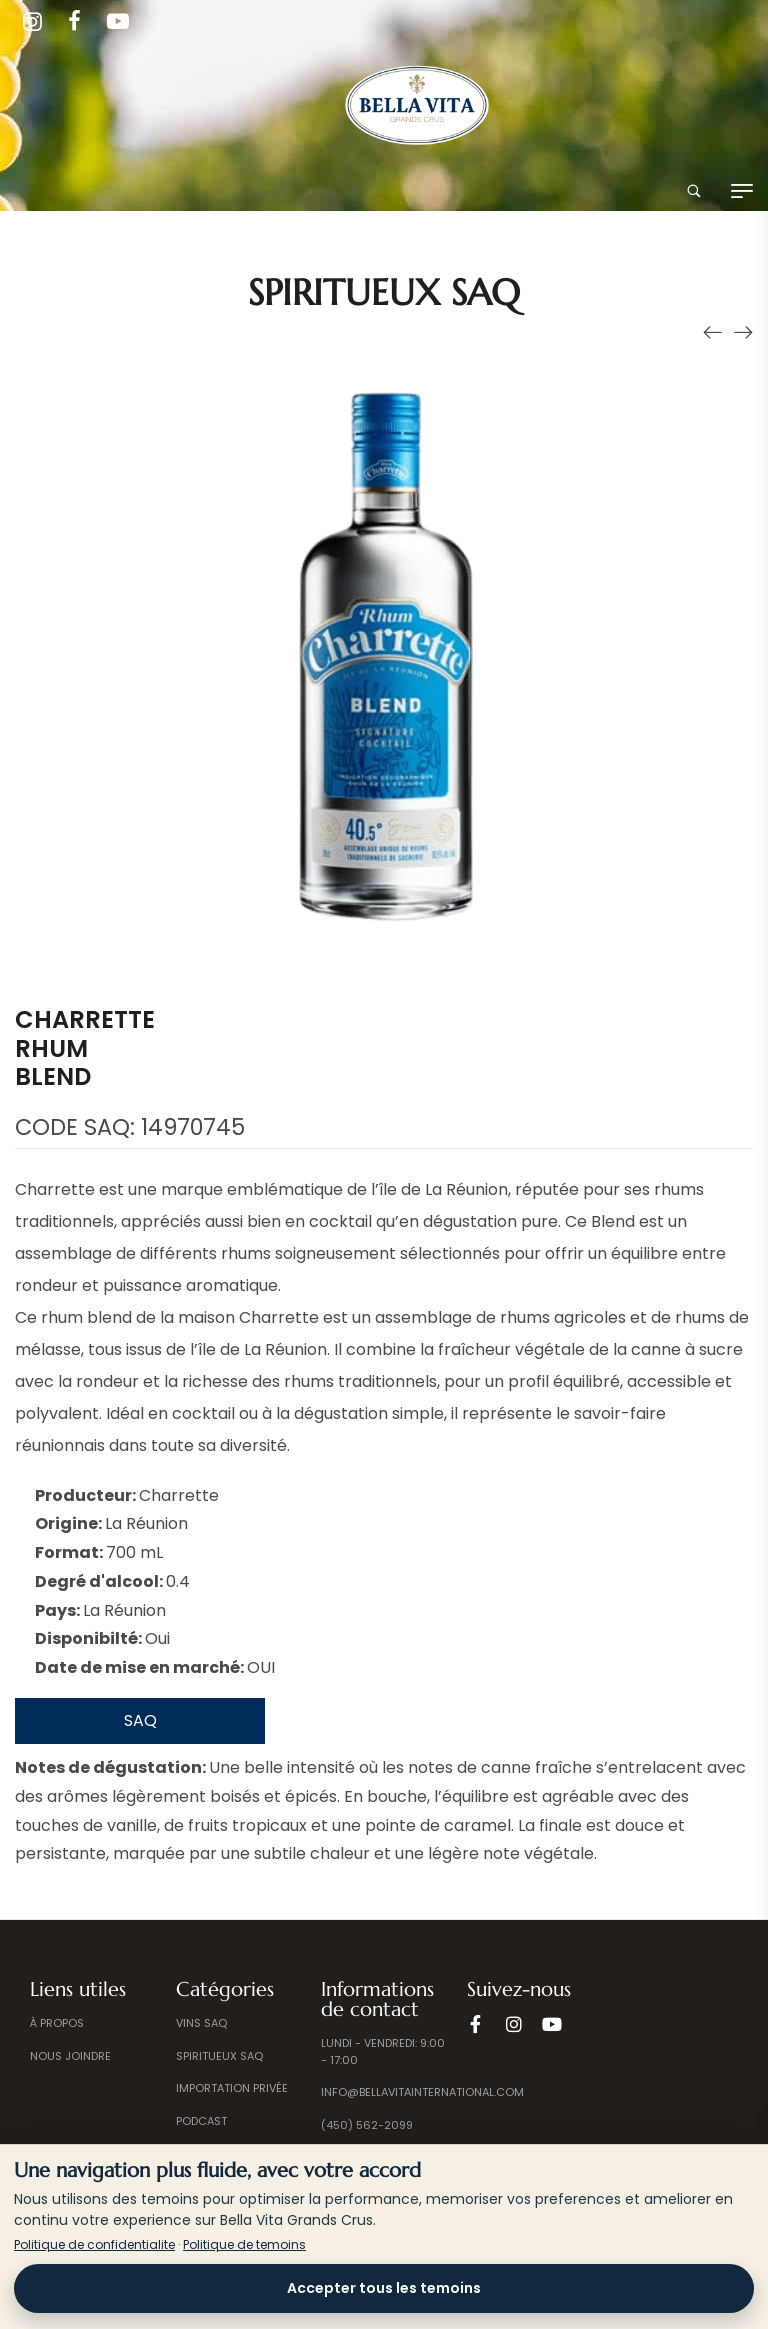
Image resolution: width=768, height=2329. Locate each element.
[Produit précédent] (713, 332)
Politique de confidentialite (94, 2244)
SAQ (140, 1720)
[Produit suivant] (743, 332)
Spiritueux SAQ (384, 292)
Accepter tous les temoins (384, 2288)
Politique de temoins (244, 2244)
